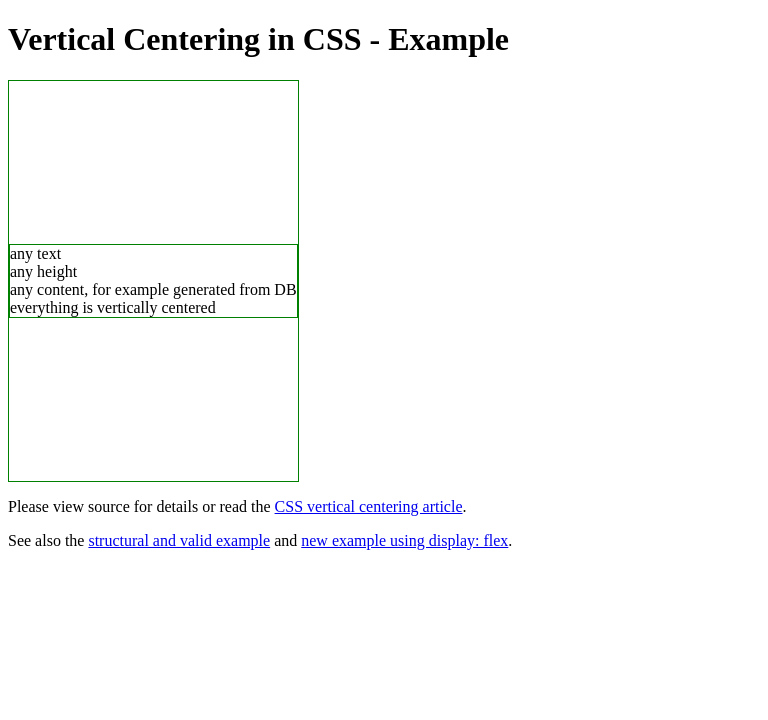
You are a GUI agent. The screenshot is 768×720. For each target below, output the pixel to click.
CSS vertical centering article (369, 506)
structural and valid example (179, 540)
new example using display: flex (404, 540)
